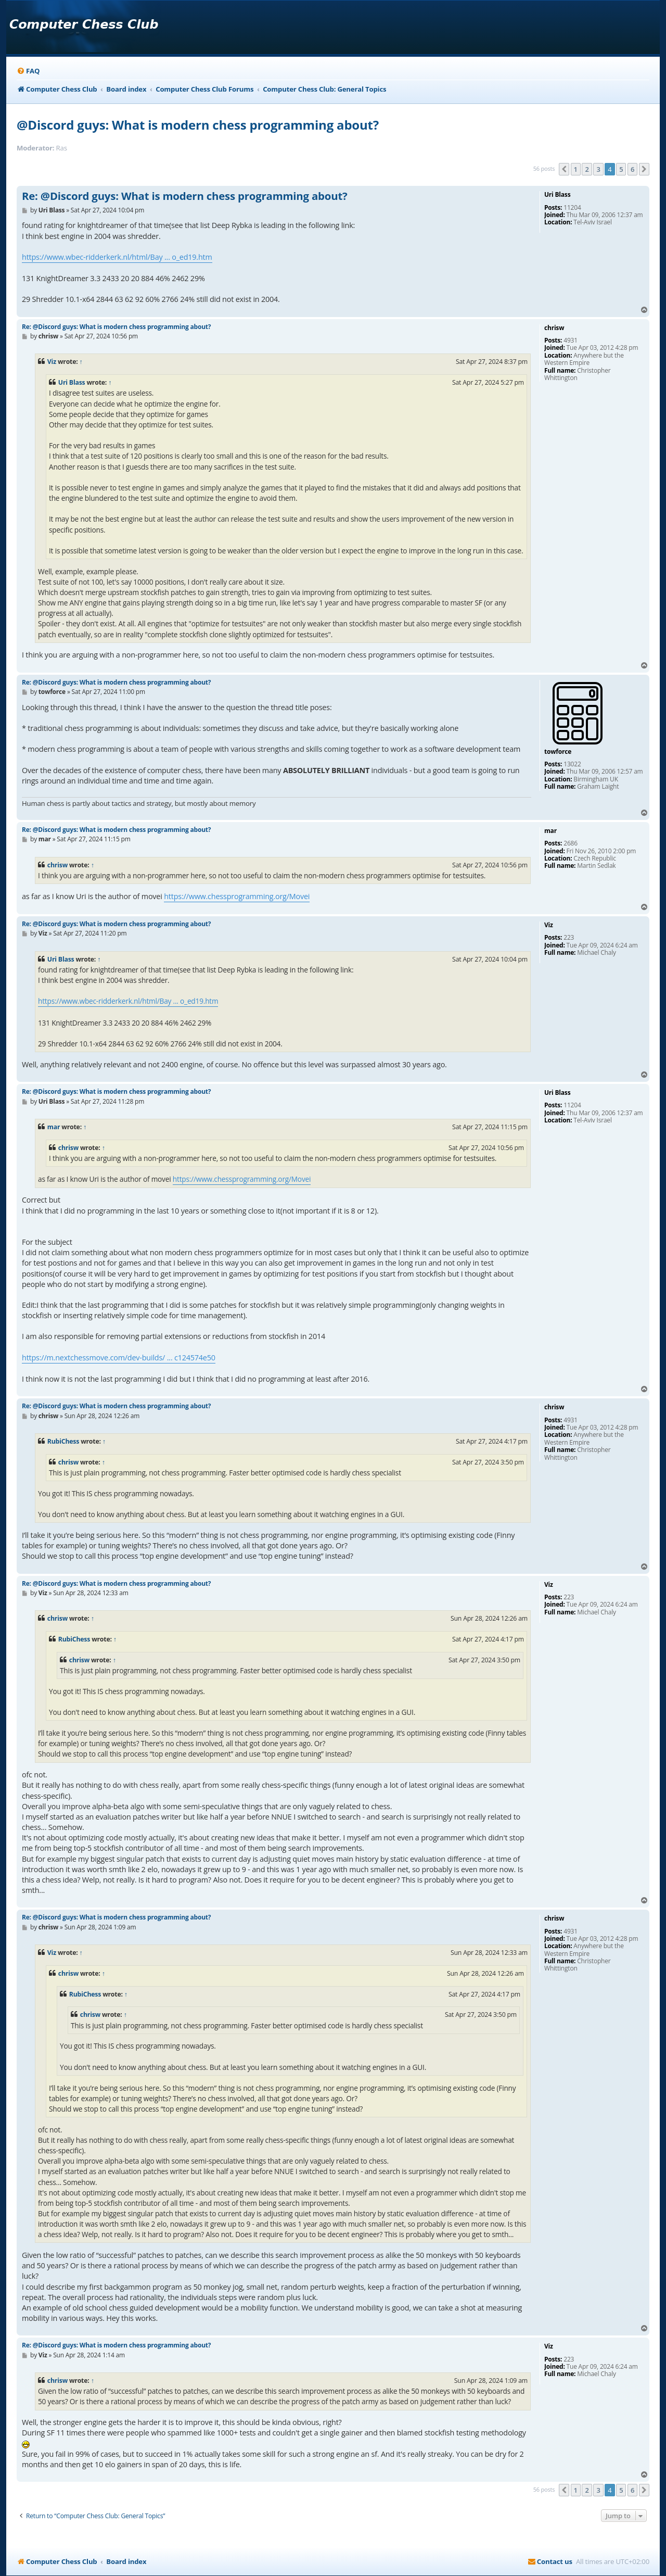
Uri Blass (71, 382)
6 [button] (632, 169)
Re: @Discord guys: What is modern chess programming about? (185, 196)
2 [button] (586, 169)
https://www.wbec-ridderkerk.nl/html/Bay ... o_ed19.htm (117, 257)
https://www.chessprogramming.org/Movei (237, 896)
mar (53, 1126)
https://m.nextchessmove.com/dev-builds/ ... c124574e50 (118, 1357)
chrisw (57, 865)
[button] (564, 169)
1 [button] (576, 169)
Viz (51, 361)
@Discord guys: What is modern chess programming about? (198, 124)
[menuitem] (28, 71)
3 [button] (598, 169)
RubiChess (63, 1441)
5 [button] (621, 169)
